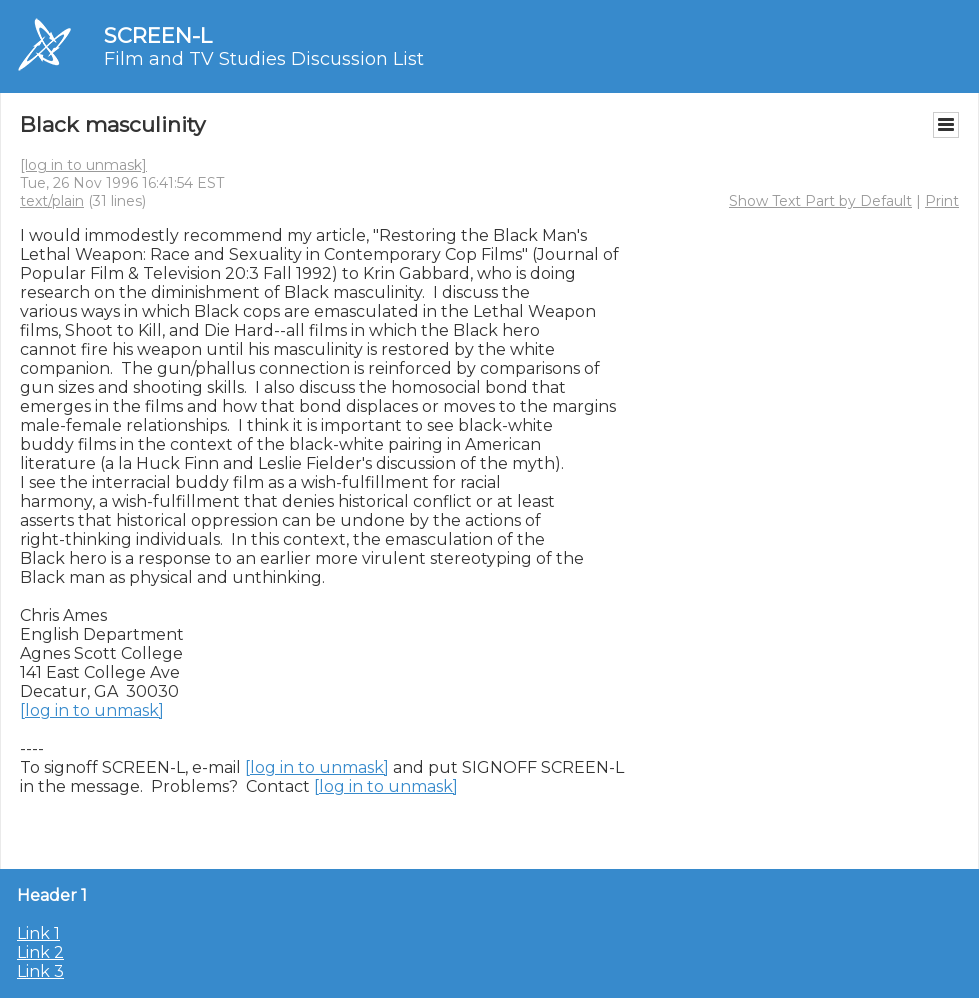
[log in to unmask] (83, 165)
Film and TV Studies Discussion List (264, 59)
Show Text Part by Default (820, 201)
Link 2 (40, 952)
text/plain (52, 201)
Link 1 (38, 933)
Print (942, 201)
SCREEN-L (158, 35)
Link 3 (40, 971)
